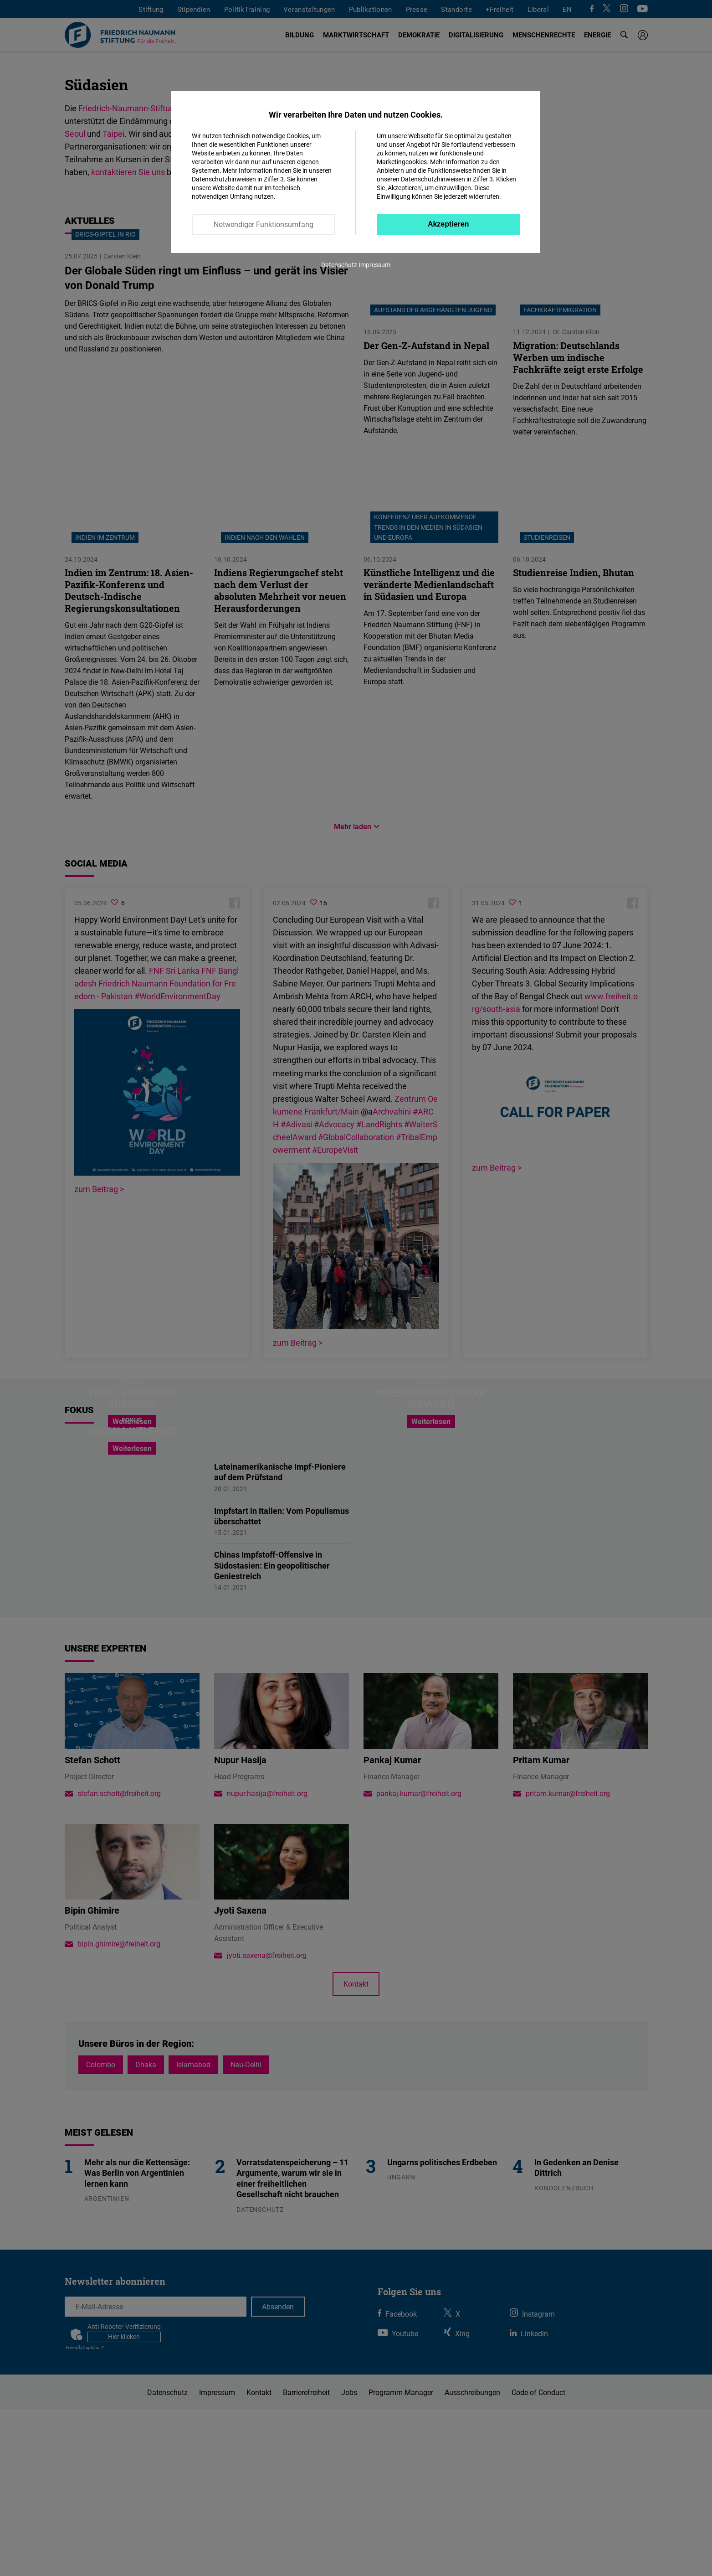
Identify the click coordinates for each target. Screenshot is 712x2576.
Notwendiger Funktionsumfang (263, 224)
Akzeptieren (448, 224)
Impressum (374, 264)
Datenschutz (339, 264)
